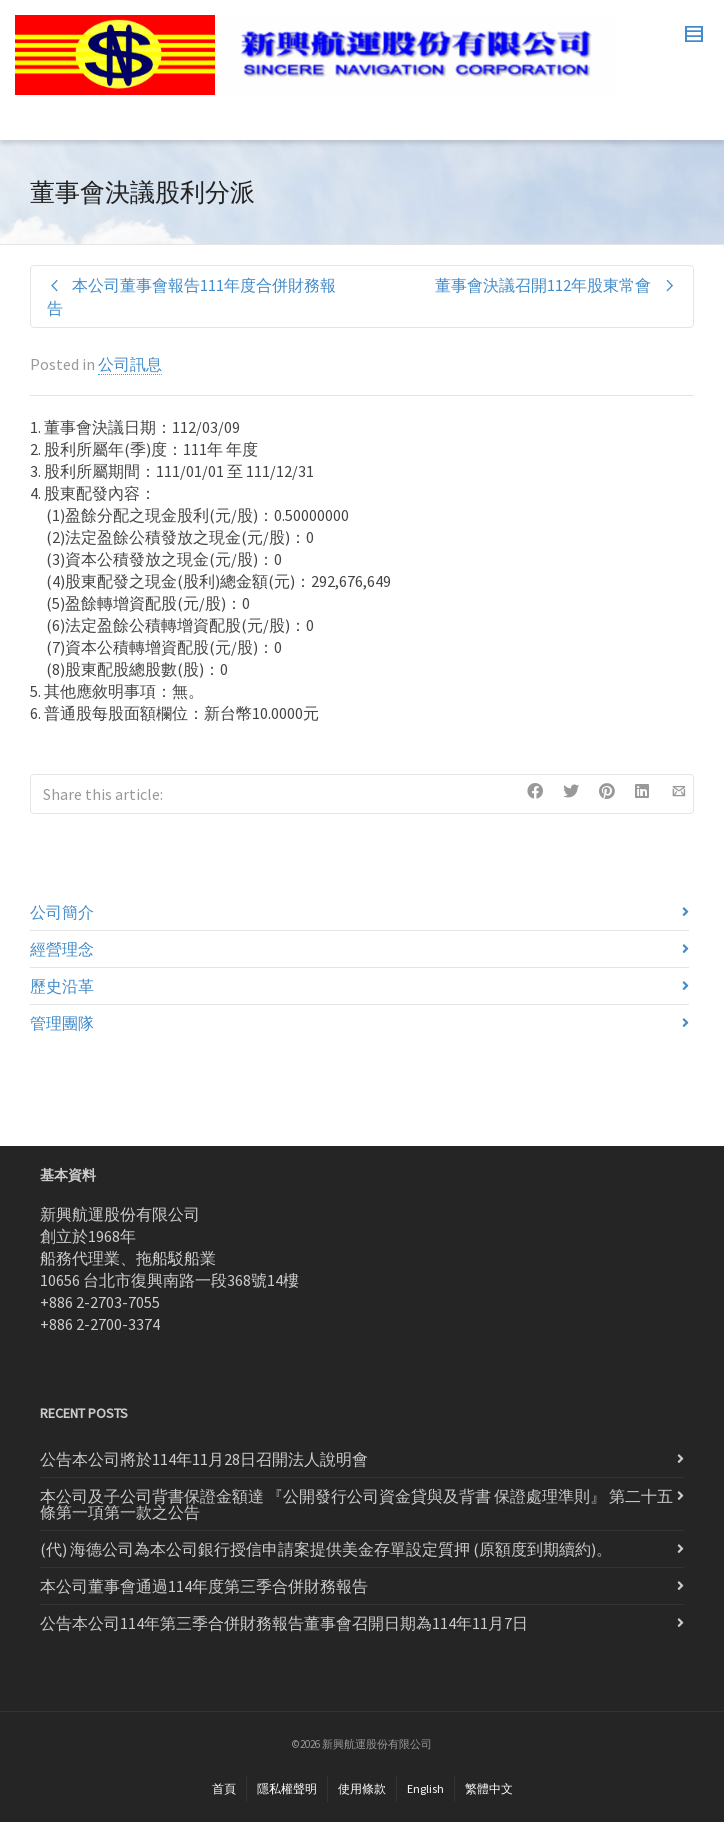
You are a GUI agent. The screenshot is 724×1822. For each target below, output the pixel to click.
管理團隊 (62, 1023)
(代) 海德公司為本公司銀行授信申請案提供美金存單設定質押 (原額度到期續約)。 (326, 1549)
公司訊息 (130, 364)
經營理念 (62, 949)
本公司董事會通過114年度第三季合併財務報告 (204, 1586)
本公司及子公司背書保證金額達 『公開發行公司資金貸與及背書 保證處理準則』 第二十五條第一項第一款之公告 (356, 1504)
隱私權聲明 (287, 1788)
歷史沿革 (62, 986)
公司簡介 (62, 912)
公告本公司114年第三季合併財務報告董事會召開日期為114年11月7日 (284, 1623)
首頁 (224, 1788)
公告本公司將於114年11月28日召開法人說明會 (204, 1459)
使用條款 (362, 1788)
